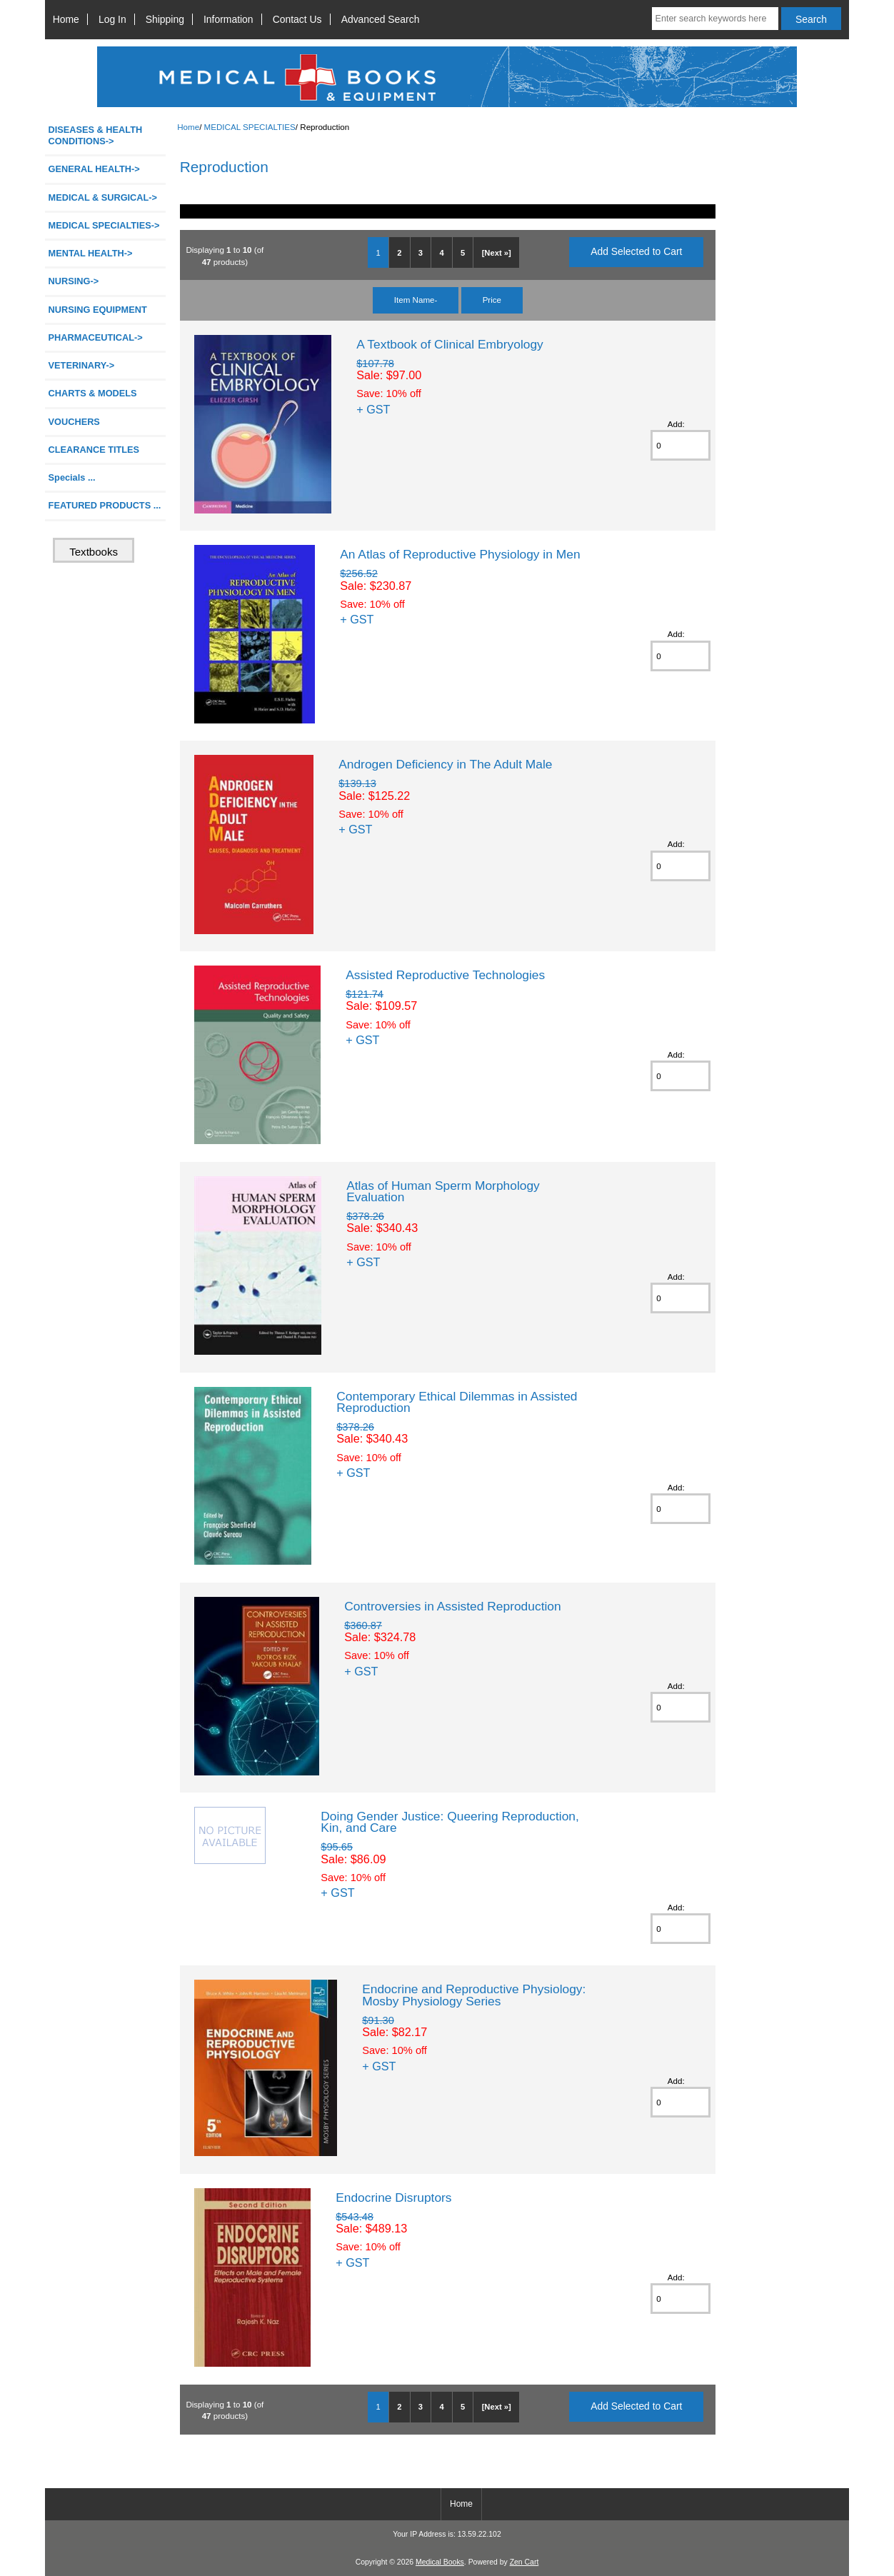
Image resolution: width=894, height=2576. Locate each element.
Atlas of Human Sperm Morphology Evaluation (443, 1191)
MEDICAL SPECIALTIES (250, 126)
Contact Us (297, 19)
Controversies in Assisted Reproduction (452, 1606)
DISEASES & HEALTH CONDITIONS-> (96, 135)
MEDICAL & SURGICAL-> (103, 197)
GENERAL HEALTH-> (94, 169)
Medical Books (440, 2562)
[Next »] (496, 253)
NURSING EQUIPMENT (98, 309)
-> (104, 225)
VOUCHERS (74, 421)
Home (66, 19)
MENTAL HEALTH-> (91, 253)
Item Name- (416, 299)
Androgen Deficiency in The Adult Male (445, 764)
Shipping (165, 19)
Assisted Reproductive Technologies (445, 975)
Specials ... (72, 477)
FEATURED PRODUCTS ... (105, 505)
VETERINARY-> (82, 365)
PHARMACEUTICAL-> (96, 337)
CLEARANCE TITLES (94, 449)
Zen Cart (524, 2562)
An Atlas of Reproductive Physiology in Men (460, 554)
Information (228, 19)
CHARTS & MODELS (93, 393)
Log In (112, 19)
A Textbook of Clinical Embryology (449, 344)
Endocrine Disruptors (393, 2197)
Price (492, 299)
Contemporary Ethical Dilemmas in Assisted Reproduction (456, 1402)
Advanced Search (380, 19)
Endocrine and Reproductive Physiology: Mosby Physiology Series (474, 1995)
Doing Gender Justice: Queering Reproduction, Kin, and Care (450, 1822)
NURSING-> (74, 281)
